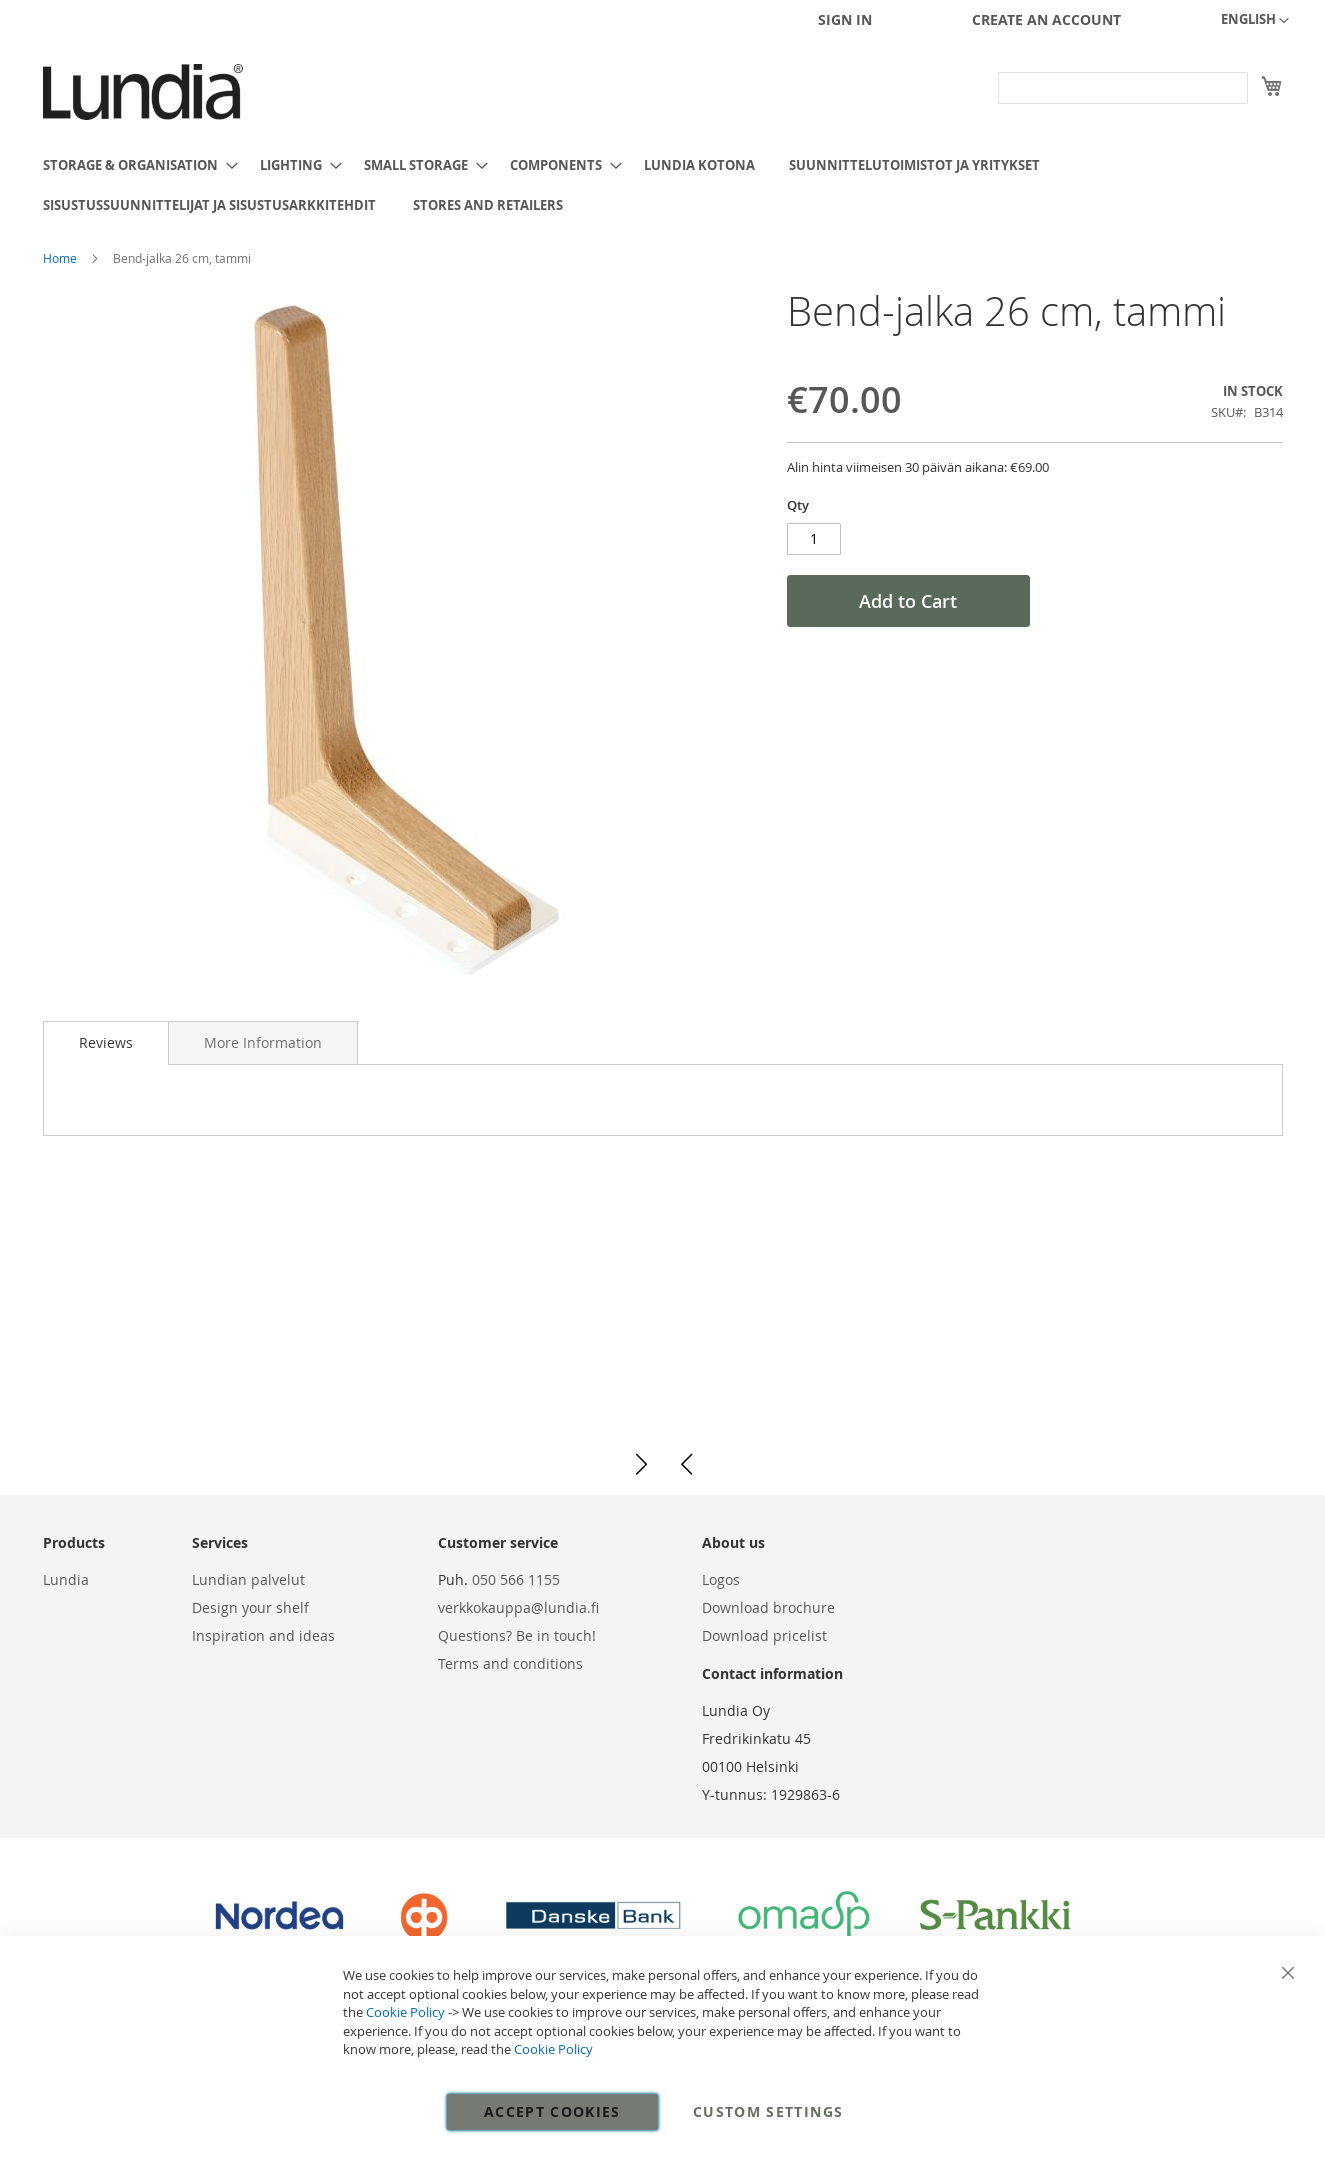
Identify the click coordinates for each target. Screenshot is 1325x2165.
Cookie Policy (405, 2012)
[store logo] (143, 92)
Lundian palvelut (248, 1579)
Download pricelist (764, 1635)
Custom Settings (768, 2111)
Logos (721, 1579)
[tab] (106, 1043)
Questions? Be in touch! (517, 1635)
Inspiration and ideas (263, 1635)
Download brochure (768, 1607)
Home (61, 258)
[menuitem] (134, 165)
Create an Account (1046, 19)
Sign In (845, 19)
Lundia (66, 1579)
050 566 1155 (516, 1579)
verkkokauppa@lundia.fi (518, 1607)
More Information (263, 1042)
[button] (1255, 21)
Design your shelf (250, 1607)
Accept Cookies (552, 2111)
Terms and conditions (510, 1663)
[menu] (663, 185)
